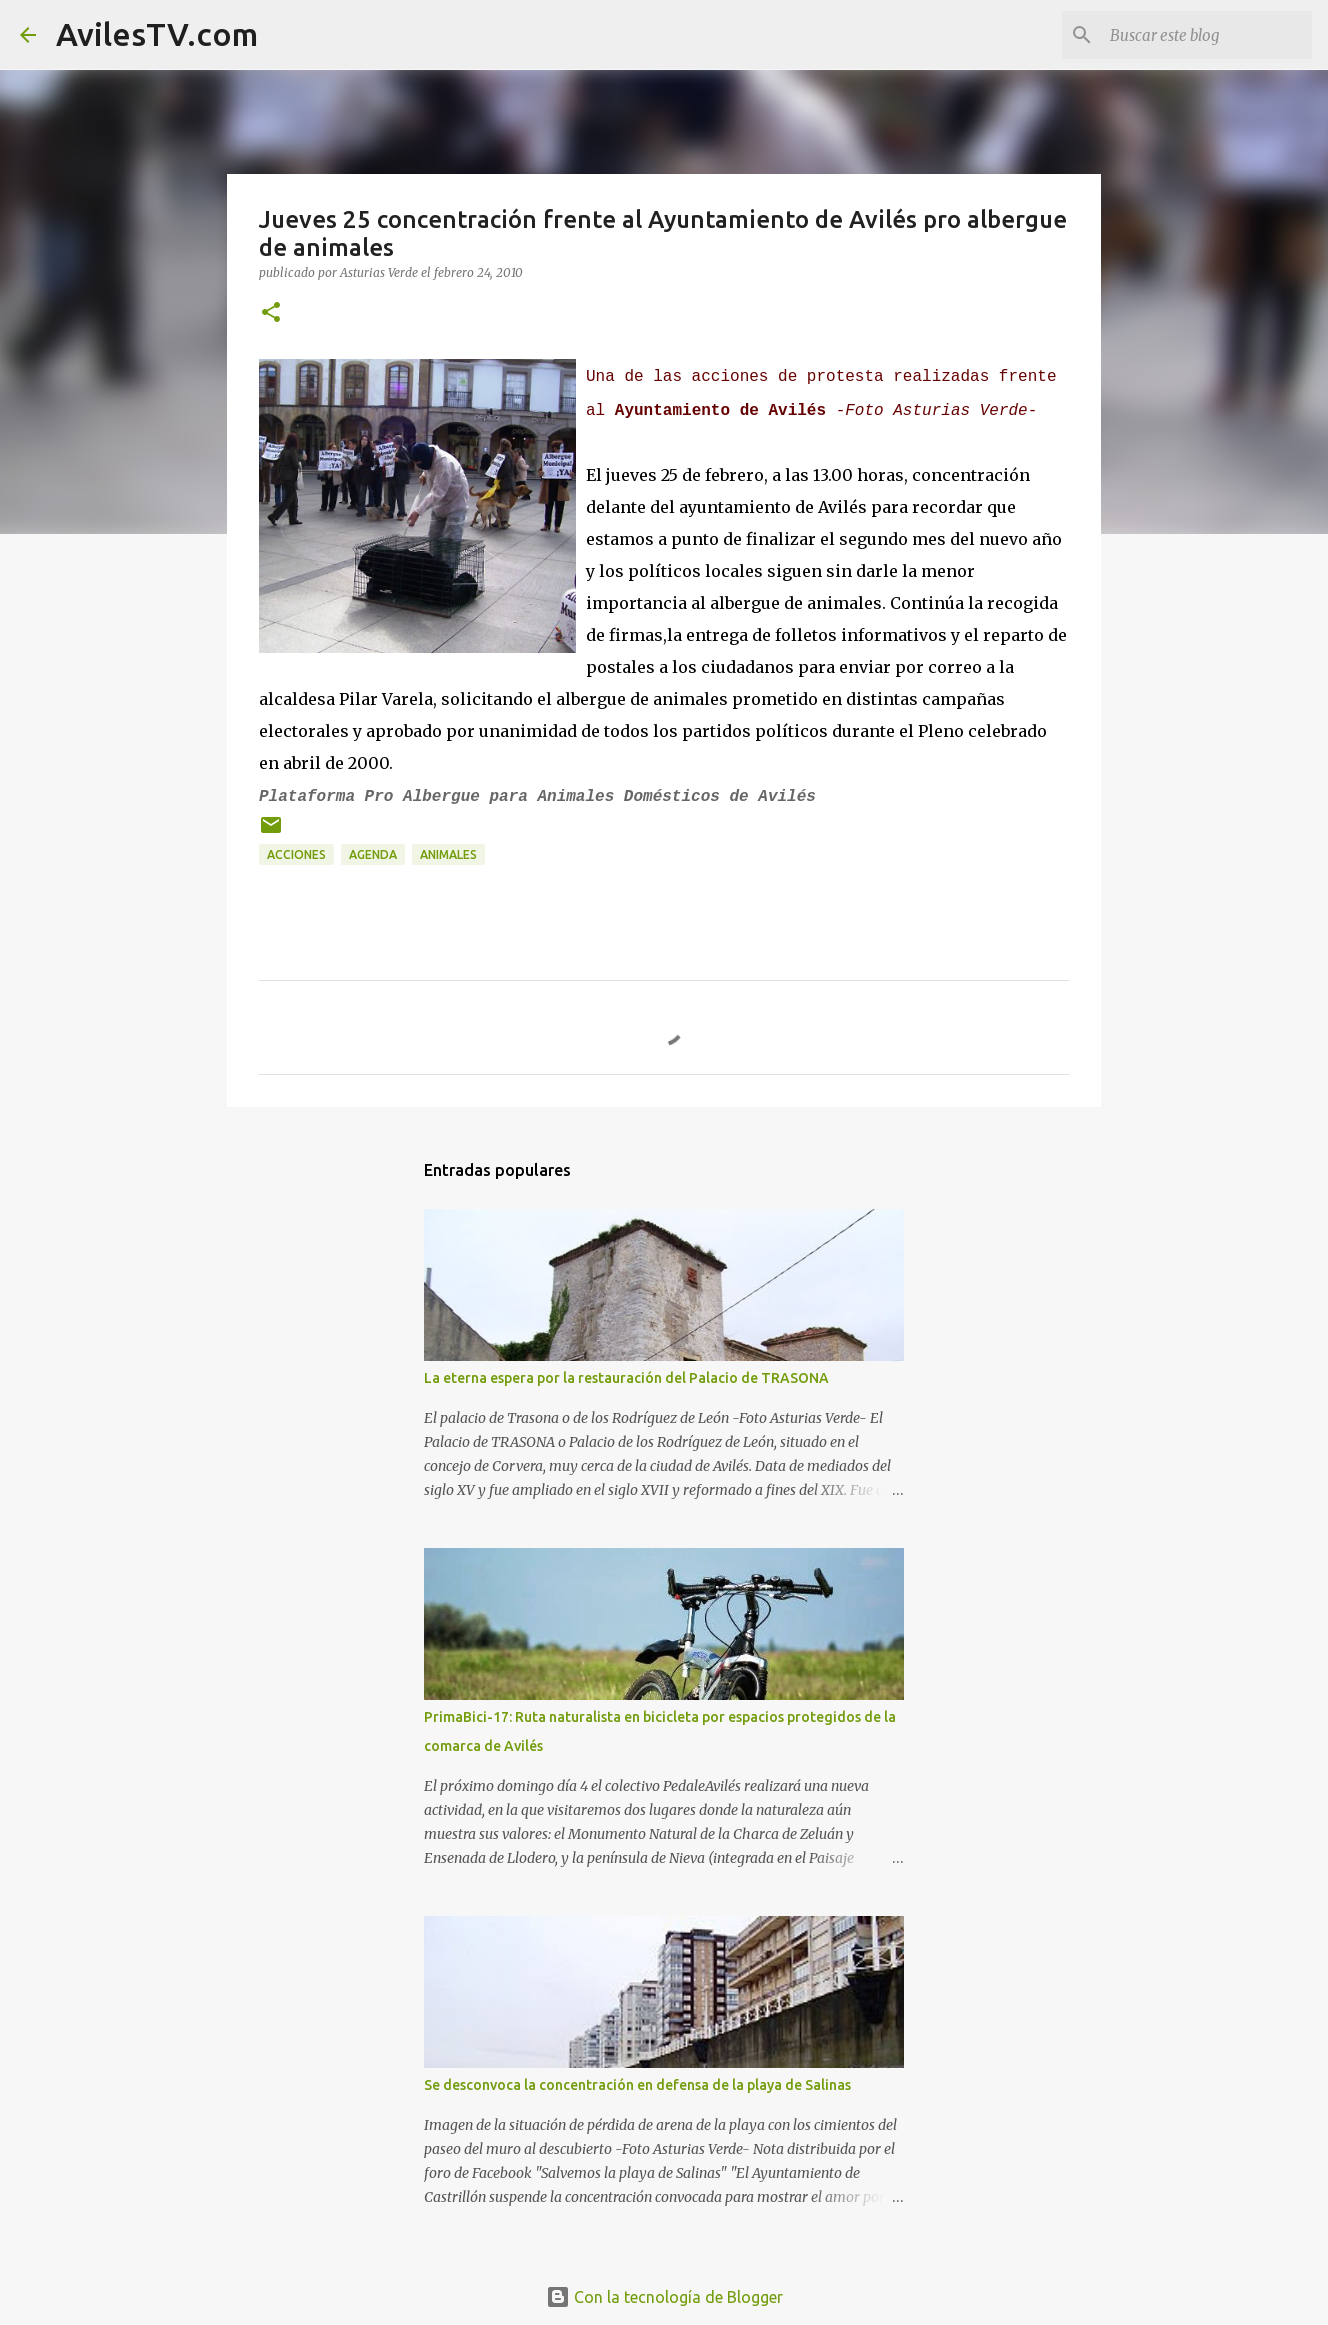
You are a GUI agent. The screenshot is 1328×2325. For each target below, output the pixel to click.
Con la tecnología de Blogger (664, 2297)
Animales (448, 854)
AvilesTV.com (157, 34)
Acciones (296, 854)
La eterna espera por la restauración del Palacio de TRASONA (626, 1378)
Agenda (373, 854)
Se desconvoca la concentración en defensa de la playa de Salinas (637, 2085)
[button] (271, 313)
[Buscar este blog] (1207, 35)
